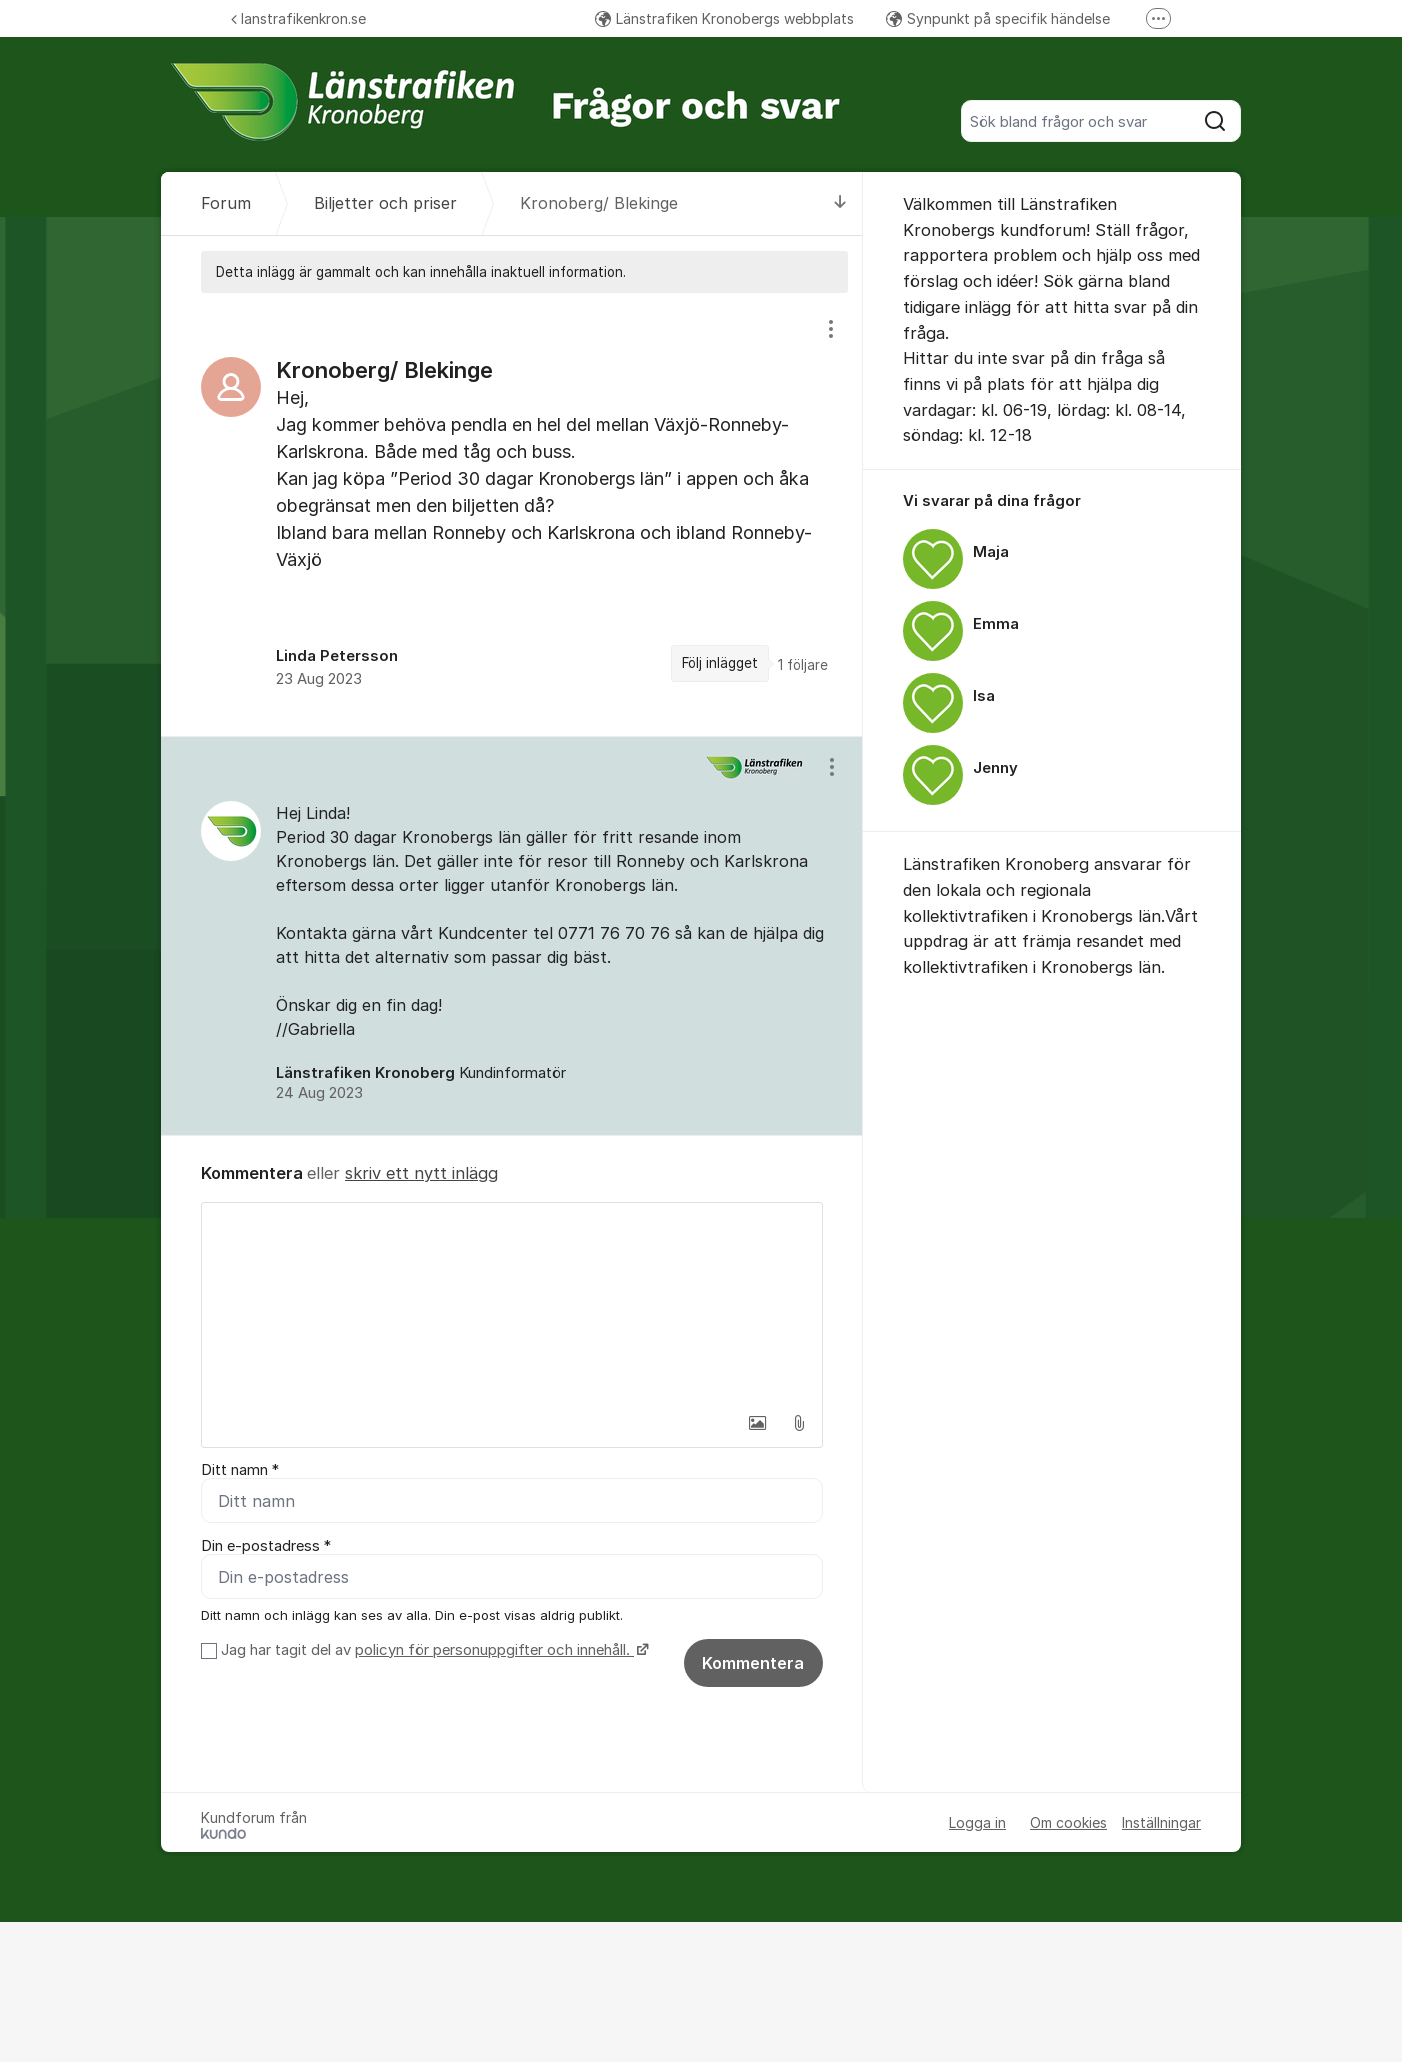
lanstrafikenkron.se (298, 18)
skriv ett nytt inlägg (421, 1173)
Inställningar (1161, 1822)
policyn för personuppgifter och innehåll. (494, 1650)
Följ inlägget (720, 663)
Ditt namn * (240, 1470)
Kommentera (753, 1663)
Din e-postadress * (266, 1546)
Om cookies (1068, 1822)
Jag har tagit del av (432, 1650)
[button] (757, 1423)
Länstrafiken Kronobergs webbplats (724, 18)
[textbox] (512, 1303)
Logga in (977, 1822)
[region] (512, 514)
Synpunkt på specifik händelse (998, 18)
